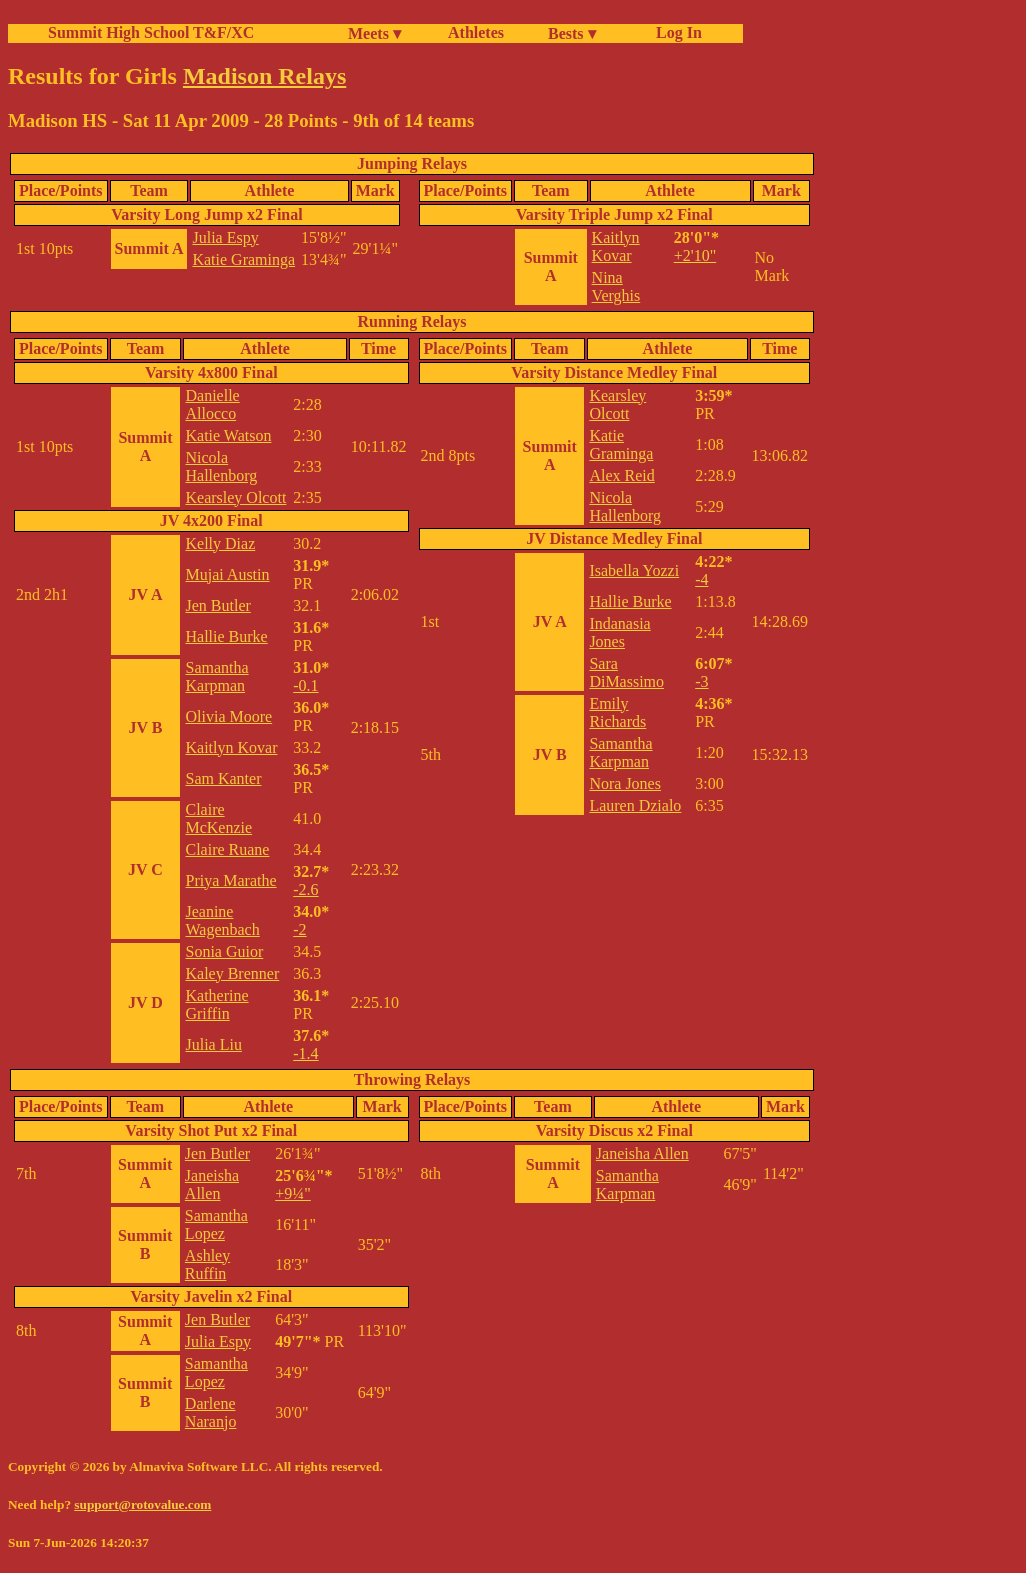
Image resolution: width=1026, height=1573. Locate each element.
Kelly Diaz (220, 543)
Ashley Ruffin (207, 1264)
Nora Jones (625, 783)
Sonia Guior (224, 951)
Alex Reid (621, 475)
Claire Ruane (227, 849)
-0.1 (305, 685)
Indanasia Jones (619, 632)
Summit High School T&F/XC (151, 32)
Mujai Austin (227, 574)
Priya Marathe (230, 880)
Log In (675, 32)
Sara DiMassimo (626, 672)
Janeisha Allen (212, 1184)
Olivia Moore (228, 716)
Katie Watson (228, 435)
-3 (701, 681)
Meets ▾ (374, 33)
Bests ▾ (572, 33)
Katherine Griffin (216, 1004)
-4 (701, 579)
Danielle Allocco (212, 404)
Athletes (476, 32)
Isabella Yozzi (634, 570)
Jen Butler (217, 605)
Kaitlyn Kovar (616, 246)
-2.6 (305, 889)
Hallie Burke (226, 636)
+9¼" (293, 1193)
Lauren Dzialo (635, 805)
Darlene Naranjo (211, 1412)
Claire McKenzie (218, 818)
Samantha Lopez (216, 1224)
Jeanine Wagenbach (222, 920)
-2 (299, 929)
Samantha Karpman (216, 676)
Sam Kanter (223, 778)
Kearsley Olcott (235, 497)
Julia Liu (213, 1044)
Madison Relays (264, 76)
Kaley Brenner (232, 973)
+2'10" (695, 255)
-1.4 (305, 1053)
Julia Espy (225, 237)
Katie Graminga (243, 259)
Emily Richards (617, 712)
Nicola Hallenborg (221, 466)
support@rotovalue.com (142, 1504)
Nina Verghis (616, 286)
